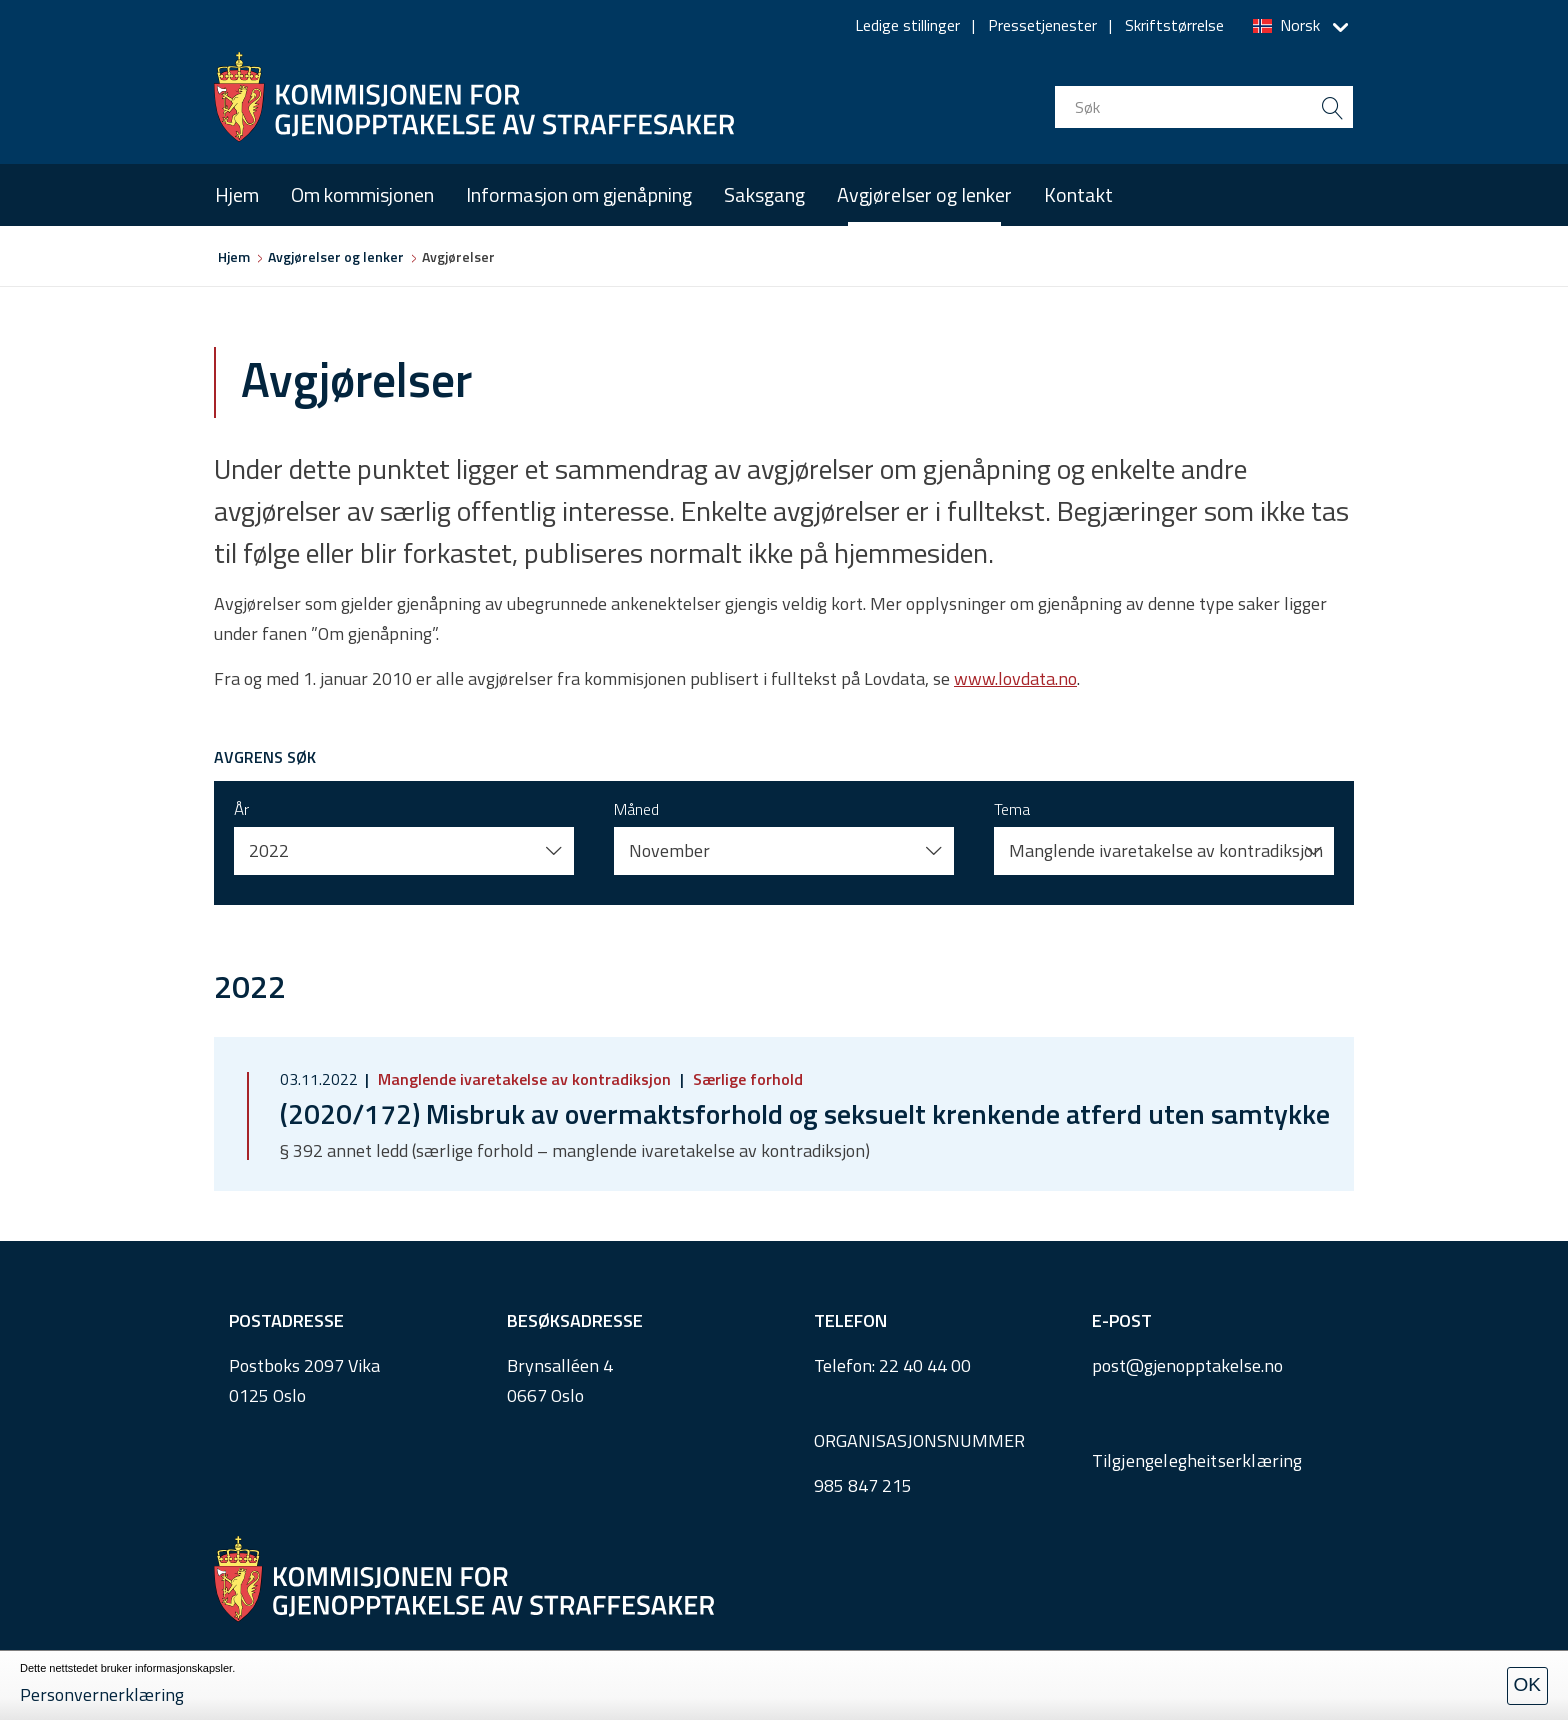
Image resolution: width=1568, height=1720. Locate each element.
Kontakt (1078, 194)
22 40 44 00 (925, 1365)
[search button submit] (1332, 107)
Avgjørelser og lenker (924, 194)
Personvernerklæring (102, 1694)
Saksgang (764, 194)
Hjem (237, 194)
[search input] (1204, 107)
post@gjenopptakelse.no (1187, 1365)
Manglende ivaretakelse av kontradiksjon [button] (1166, 850)
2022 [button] (269, 850)
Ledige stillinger (907, 25)
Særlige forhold (746, 1079)
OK (1527, 1684)
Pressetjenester (1042, 25)
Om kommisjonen (362, 194)
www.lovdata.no (1015, 678)
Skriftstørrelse (1174, 25)
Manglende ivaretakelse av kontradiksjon (524, 1079)
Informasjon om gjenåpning (579, 194)
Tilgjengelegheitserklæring (1197, 1460)
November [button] (669, 850)
